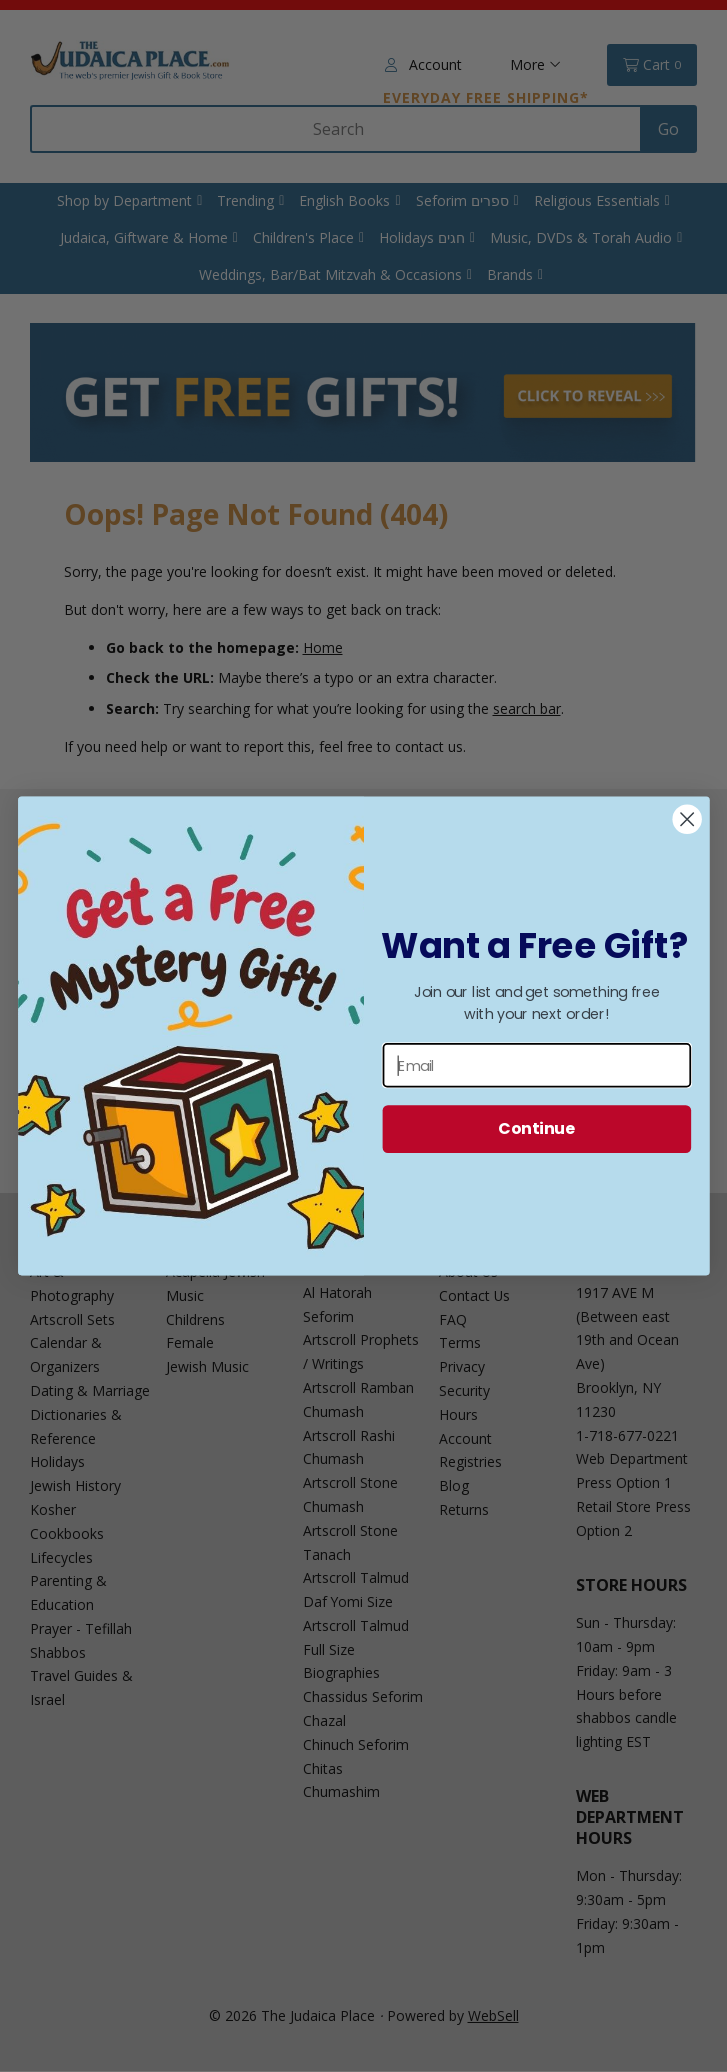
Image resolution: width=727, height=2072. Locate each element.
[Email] (536, 1065)
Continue (536, 1129)
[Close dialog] (686, 819)
